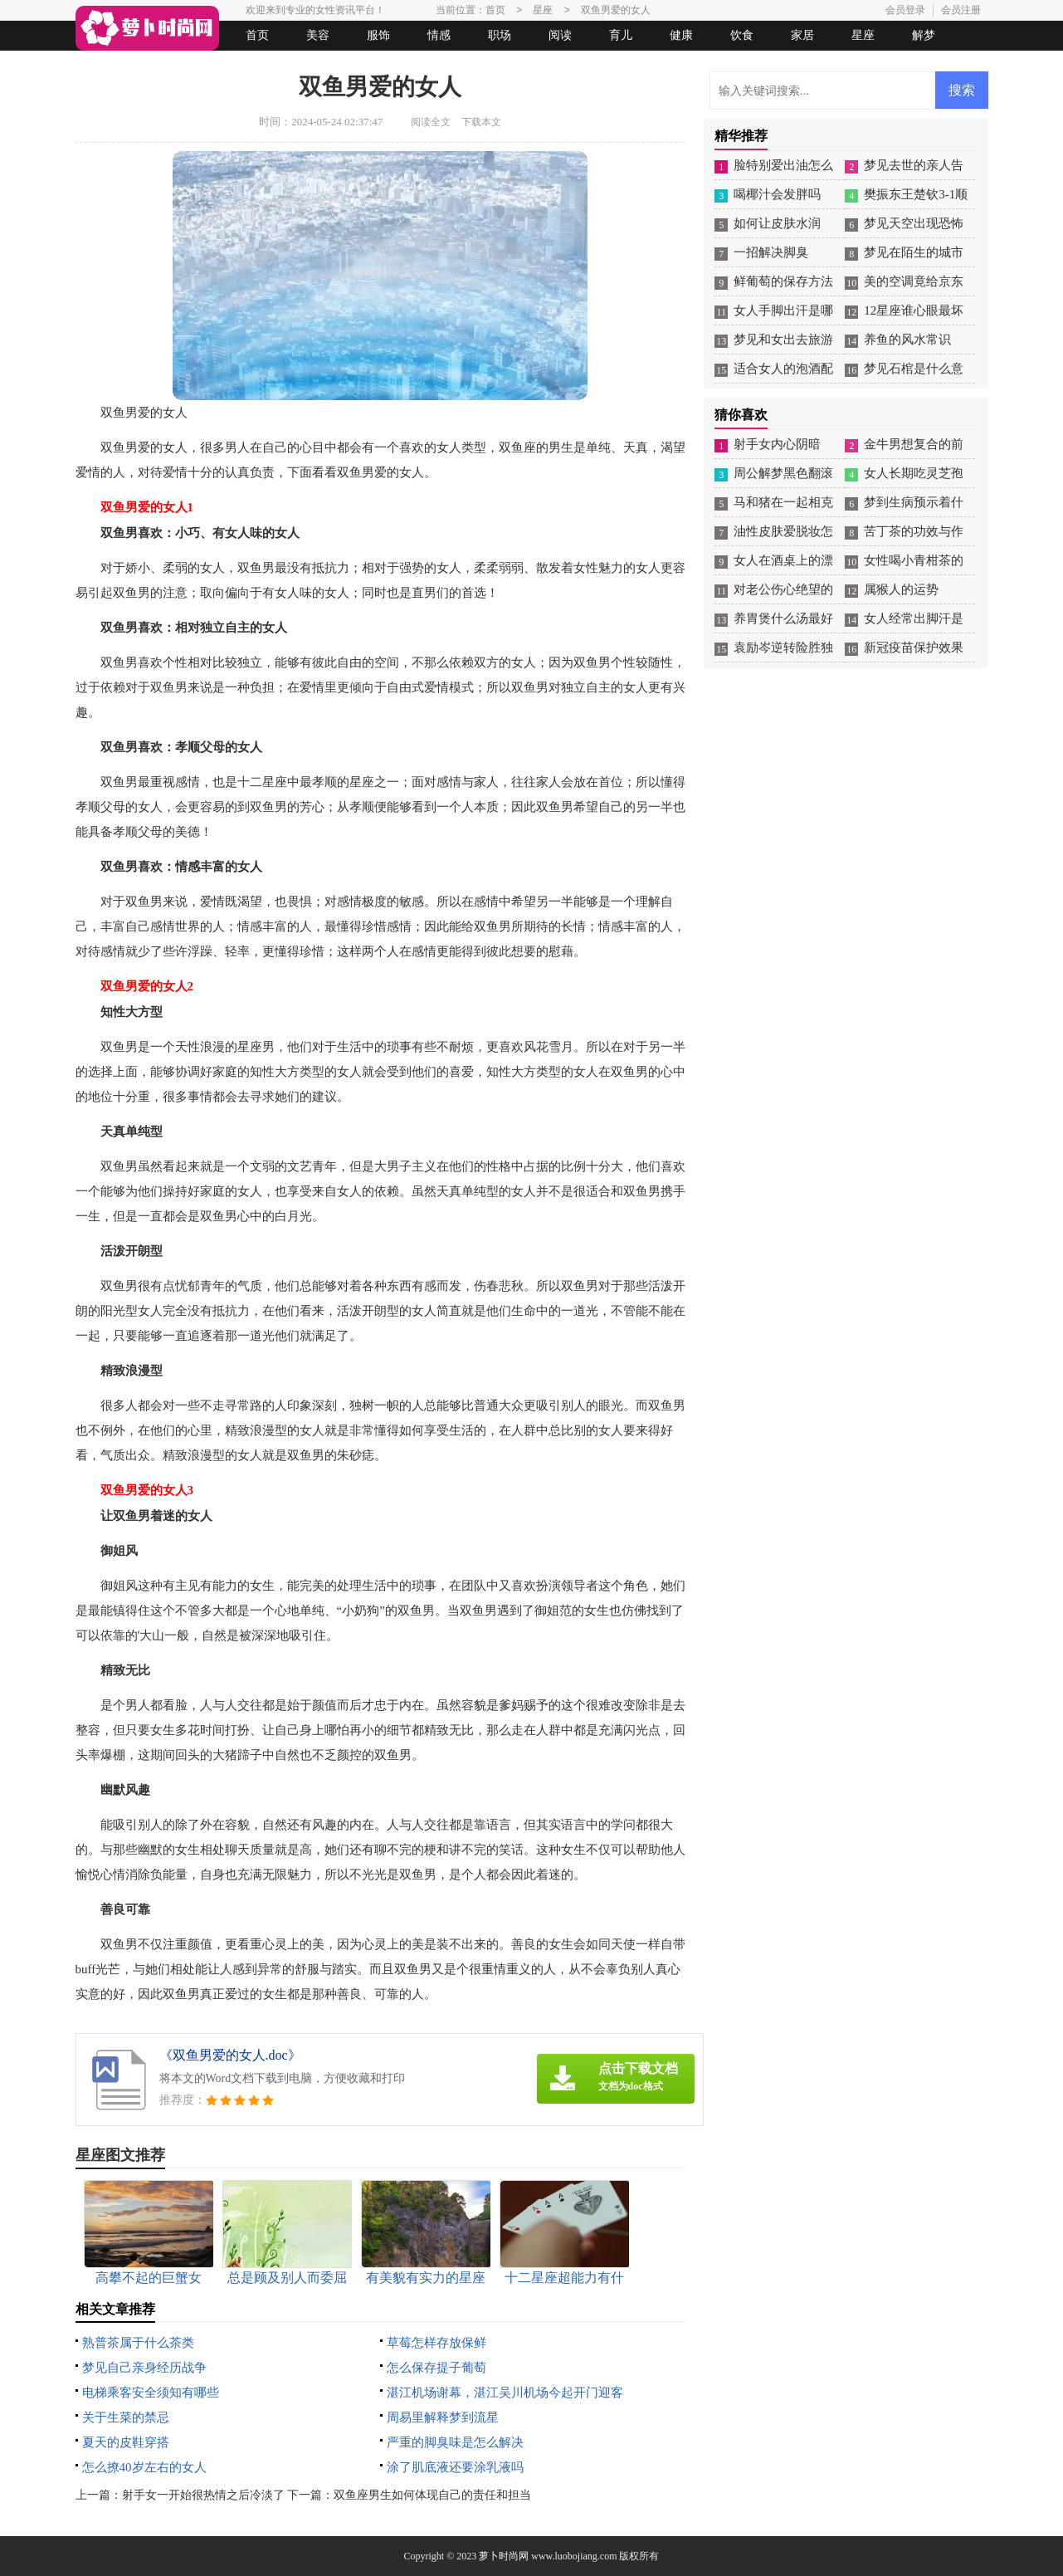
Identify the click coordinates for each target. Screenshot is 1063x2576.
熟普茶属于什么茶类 (138, 2342)
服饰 (378, 35)
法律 (229, 65)
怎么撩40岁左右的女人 (144, 2467)
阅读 (560, 35)
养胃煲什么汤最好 (783, 618)
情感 (439, 35)
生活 (107, 65)
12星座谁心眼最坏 (913, 310)
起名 (289, 65)
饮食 (741, 35)
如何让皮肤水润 (777, 223)
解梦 (923, 35)
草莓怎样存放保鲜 (436, 2342)
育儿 (620, 35)
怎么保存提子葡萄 (436, 2367)
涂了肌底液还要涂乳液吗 (455, 2467)
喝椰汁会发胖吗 (777, 194)
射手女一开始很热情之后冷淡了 (203, 2495)
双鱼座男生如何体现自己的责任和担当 (432, 2495)
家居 (802, 35)
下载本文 (481, 122)
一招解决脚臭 (771, 252)
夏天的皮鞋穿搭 (125, 2442)
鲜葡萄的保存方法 (783, 281)
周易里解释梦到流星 (443, 2417)
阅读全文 (431, 122)
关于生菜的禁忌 (125, 2417)
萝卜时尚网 (504, 2556)
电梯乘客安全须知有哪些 (150, 2392)
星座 (863, 35)
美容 (317, 35)
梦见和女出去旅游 (783, 339)
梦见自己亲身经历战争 (144, 2367)
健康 (681, 35)
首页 (257, 35)
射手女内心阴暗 (777, 444)
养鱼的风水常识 (907, 339)
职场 (499, 35)
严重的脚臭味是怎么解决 (455, 2442)
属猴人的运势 (901, 589)
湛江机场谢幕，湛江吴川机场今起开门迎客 (505, 2392)
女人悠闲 (168, 65)
